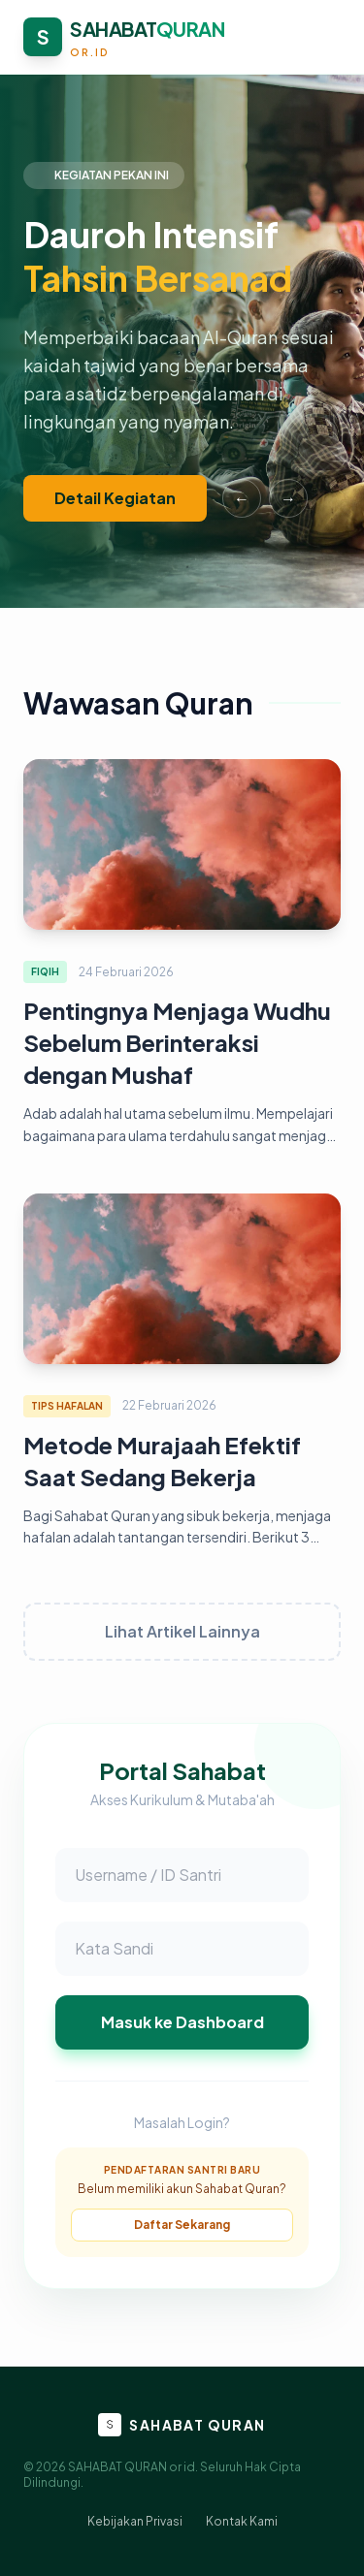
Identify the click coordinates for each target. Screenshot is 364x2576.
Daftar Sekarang (182, 2224)
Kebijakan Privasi (134, 2521)
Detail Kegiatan (115, 498)
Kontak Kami (242, 2521)
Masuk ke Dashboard (182, 2022)
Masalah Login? (182, 2122)
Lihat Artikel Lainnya (182, 1631)
